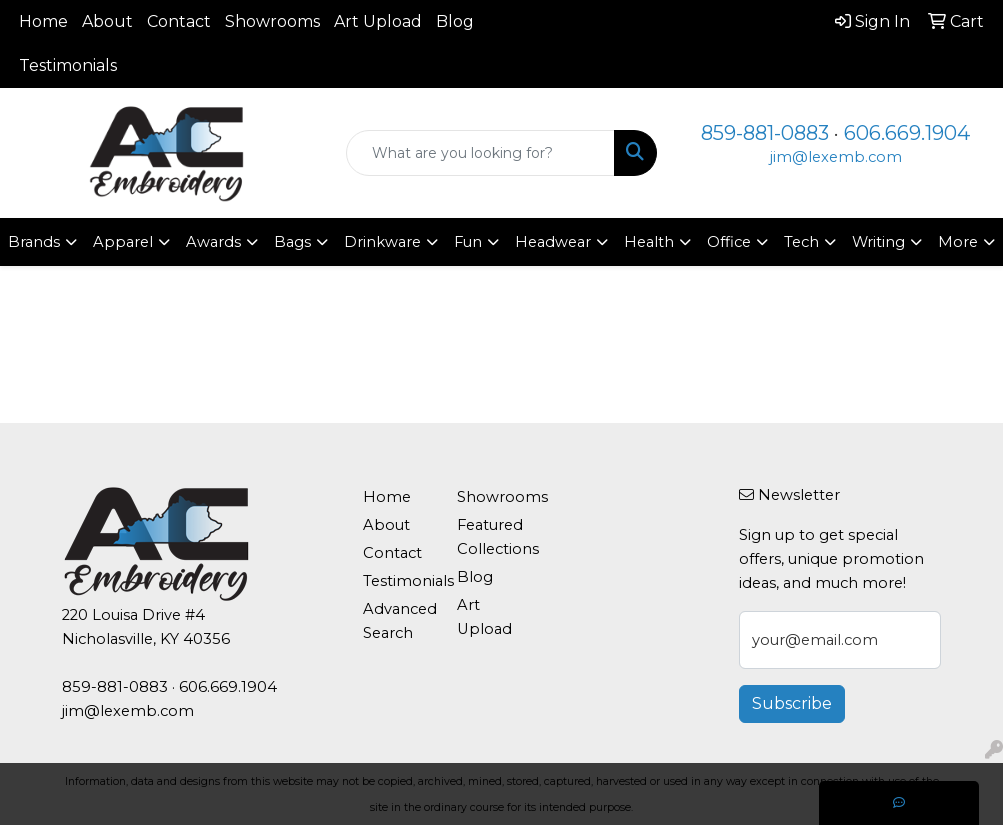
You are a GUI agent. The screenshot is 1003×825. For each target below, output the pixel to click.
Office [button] (729, 242)
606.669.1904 (907, 133)
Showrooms (272, 21)
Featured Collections (492, 537)
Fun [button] (468, 242)
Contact (179, 21)
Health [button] (649, 242)
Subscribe (792, 703)
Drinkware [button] (382, 242)
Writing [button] (878, 242)
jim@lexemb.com (836, 157)
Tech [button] (801, 242)
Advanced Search (398, 621)
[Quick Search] (480, 153)
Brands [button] (34, 242)
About (107, 21)
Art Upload (378, 21)
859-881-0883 (765, 133)
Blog (455, 21)
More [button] (958, 242)
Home (43, 21)
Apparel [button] (123, 242)
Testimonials (68, 65)
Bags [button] (292, 242)
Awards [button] (213, 242)
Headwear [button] (553, 242)
